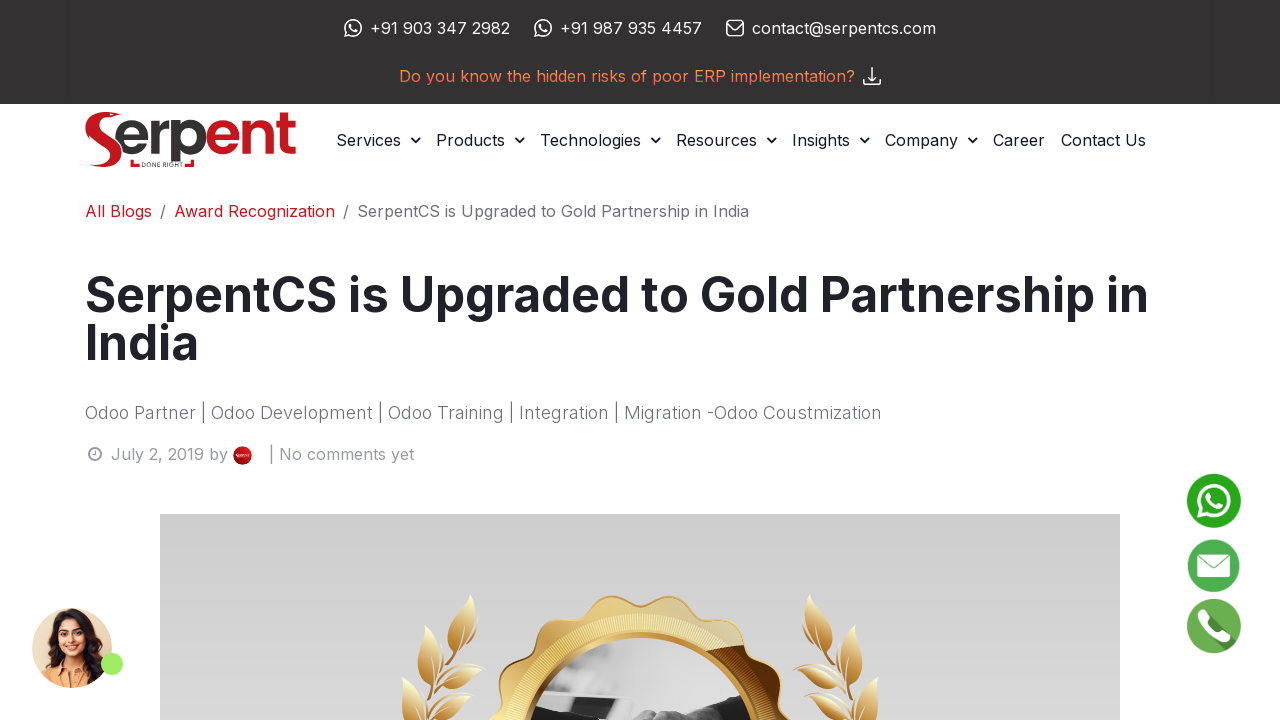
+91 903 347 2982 (440, 28)
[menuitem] (1019, 140)
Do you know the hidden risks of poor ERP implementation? (640, 76)
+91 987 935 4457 (631, 28)
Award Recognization (254, 211)
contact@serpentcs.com (844, 28)
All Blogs (118, 211)
